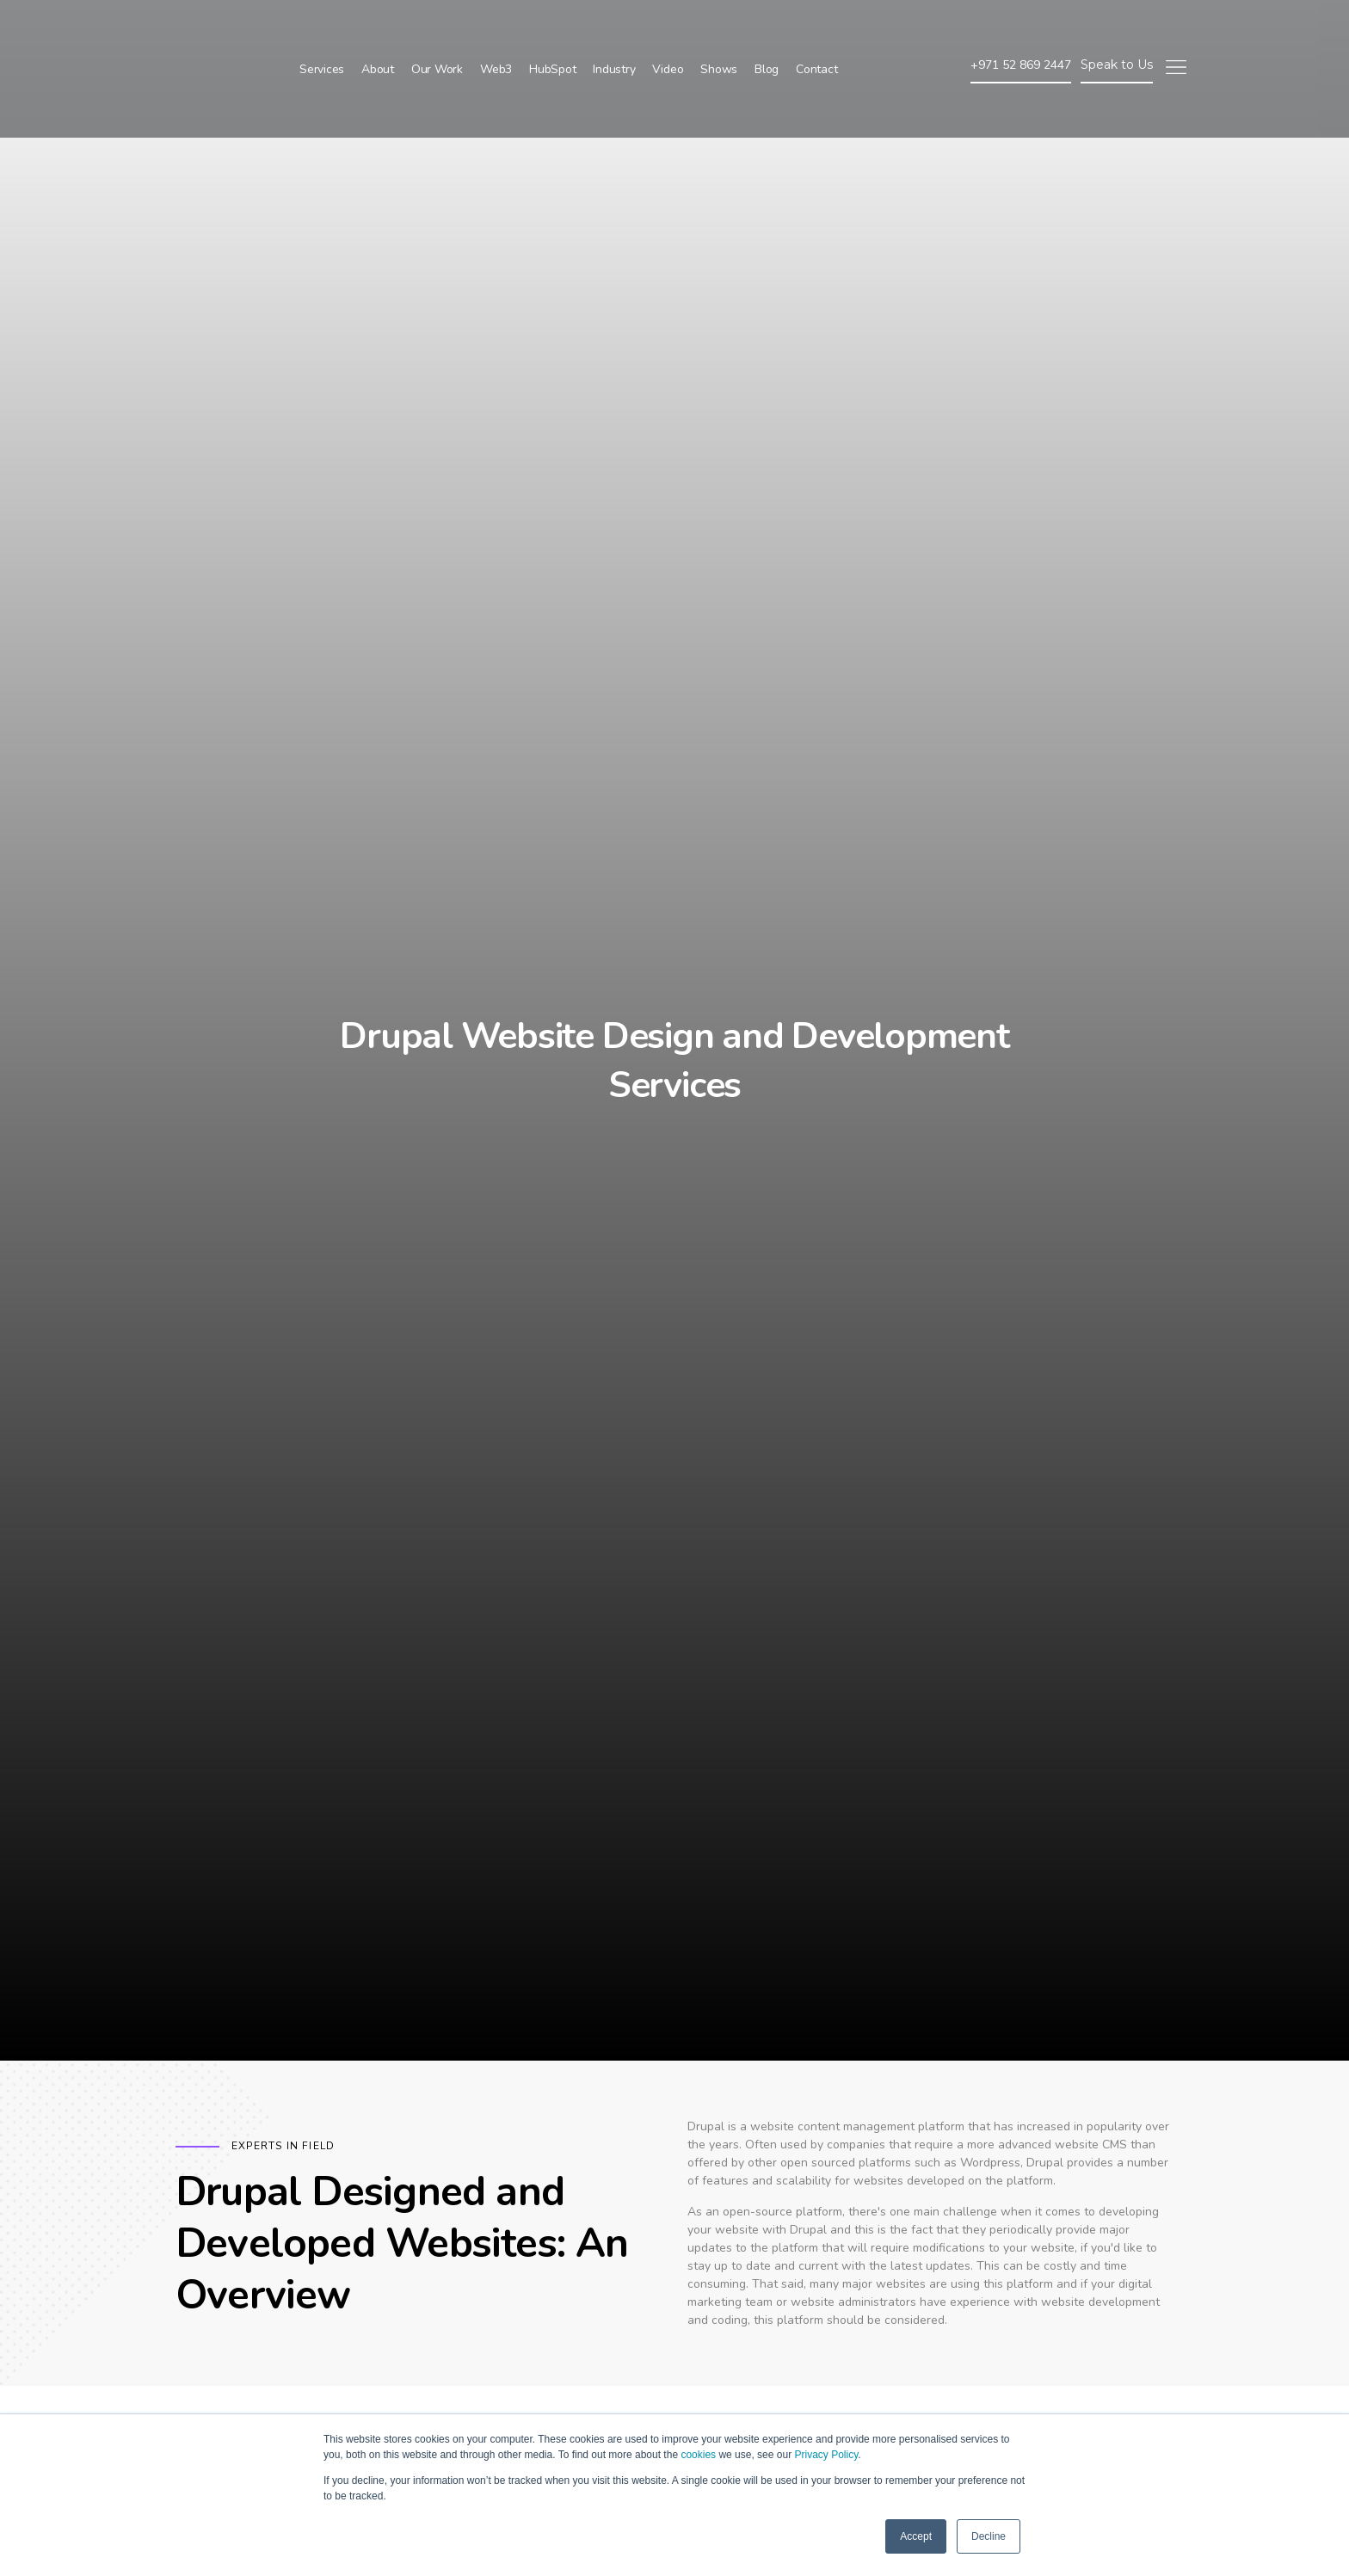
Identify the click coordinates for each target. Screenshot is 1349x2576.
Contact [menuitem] (816, 30)
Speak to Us (1117, 26)
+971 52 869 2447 (1020, 26)
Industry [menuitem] (614, 30)
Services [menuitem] (321, 30)
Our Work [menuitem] (437, 30)
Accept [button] (916, 2536)
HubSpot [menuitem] (552, 30)
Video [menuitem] (667, 30)
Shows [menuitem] (718, 30)
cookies (698, 2455)
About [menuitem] (377, 30)
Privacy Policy (826, 2455)
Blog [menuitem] (767, 30)
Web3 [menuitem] (496, 30)
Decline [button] (988, 2536)
